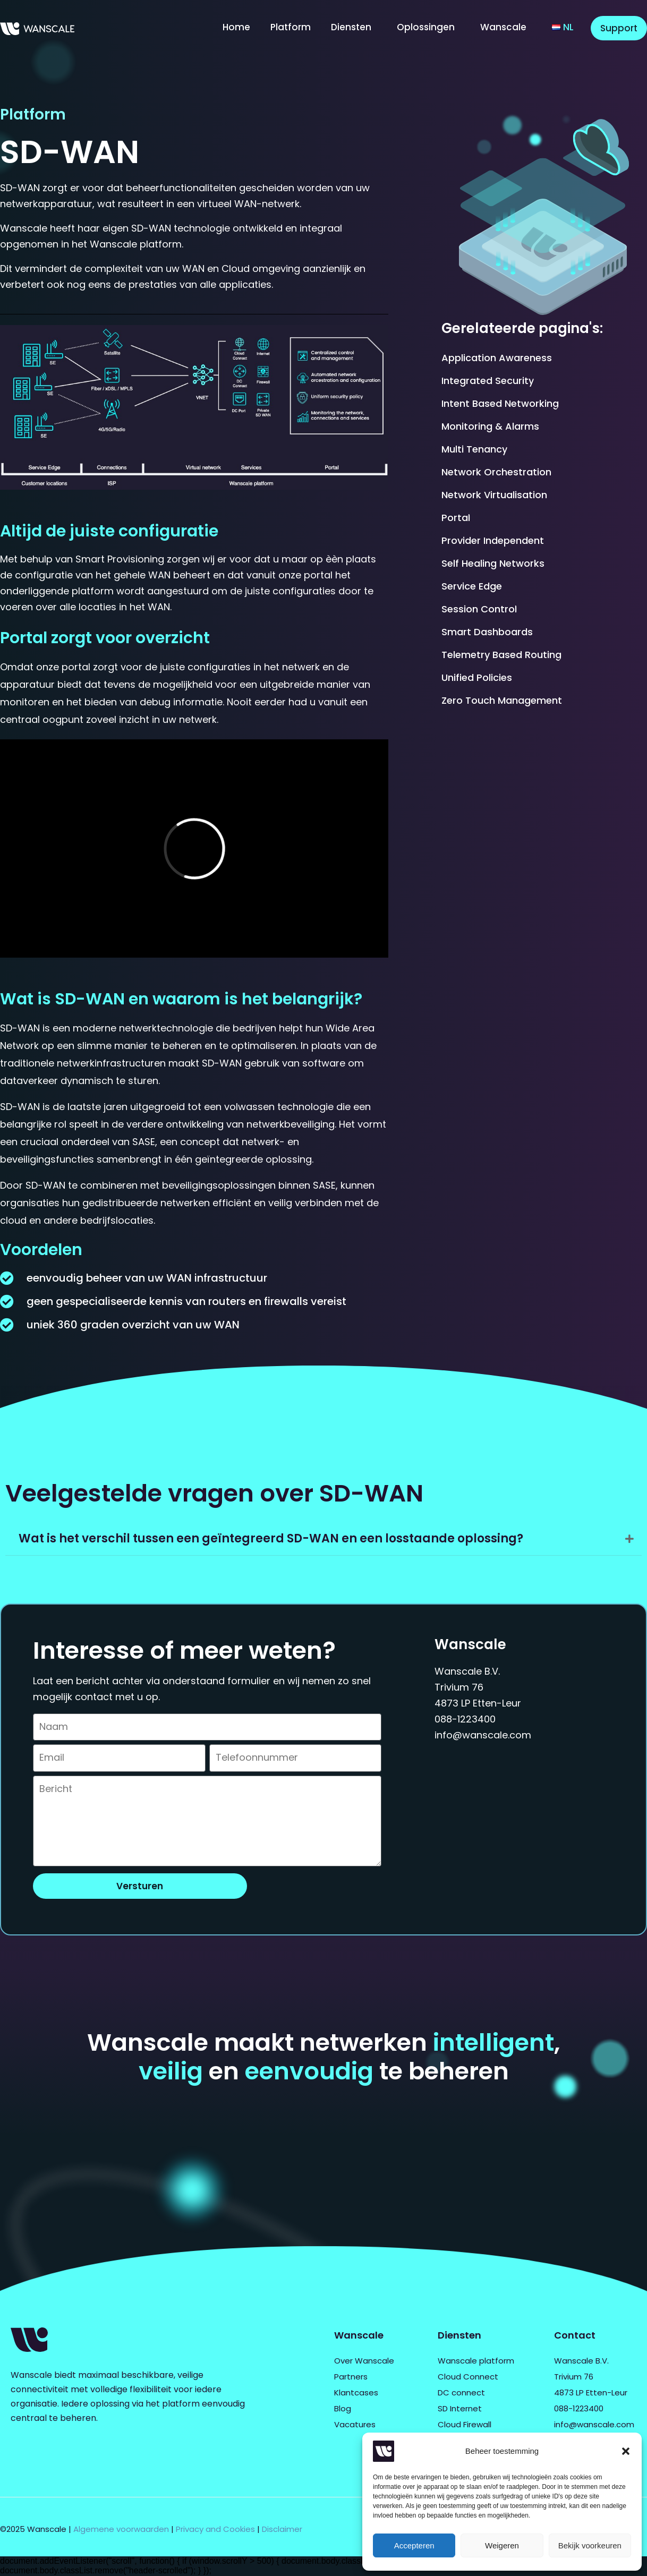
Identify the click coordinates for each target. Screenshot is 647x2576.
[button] (625, 2451)
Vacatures (355, 2424)
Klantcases (356, 2392)
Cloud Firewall (464, 2424)
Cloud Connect (468, 2376)
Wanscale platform (476, 2360)
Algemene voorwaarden (121, 2529)
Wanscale (503, 27)
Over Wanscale (364, 2360)
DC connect (461, 2392)
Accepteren (414, 2545)
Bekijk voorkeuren (590, 2545)
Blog (342, 2408)
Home (236, 27)
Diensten (351, 27)
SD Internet (460, 2408)
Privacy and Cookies (215, 2529)
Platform (290, 27)
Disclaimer (282, 2529)
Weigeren (502, 2545)
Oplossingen (426, 27)
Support (618, 28)
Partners (351, 2376)
